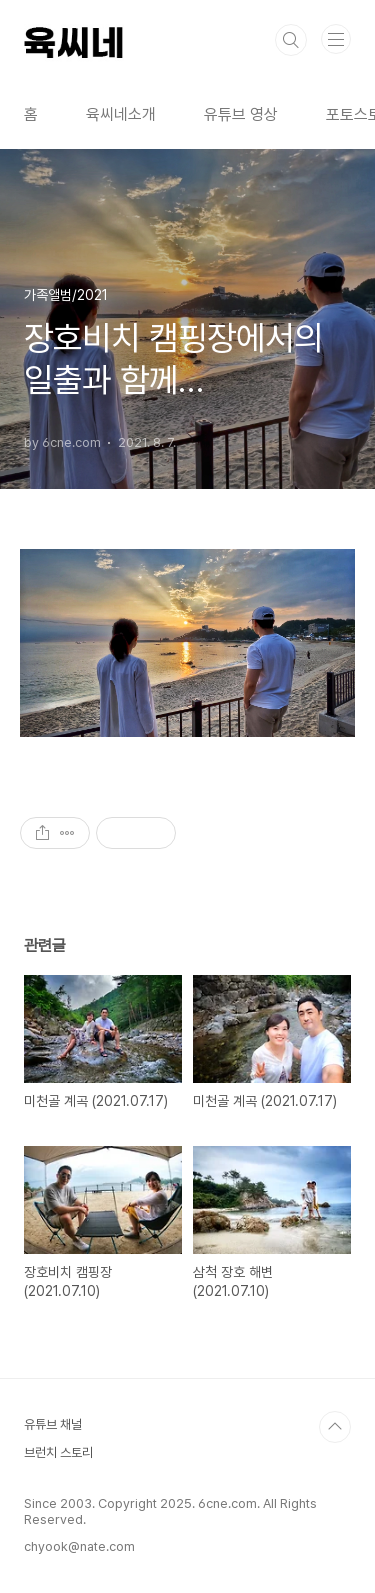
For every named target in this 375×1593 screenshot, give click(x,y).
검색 (291, 40)
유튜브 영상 (241, 114)
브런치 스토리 (58, 1452)
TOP (335, 1427)
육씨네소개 (121, 114)
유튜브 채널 (53, 1424)
